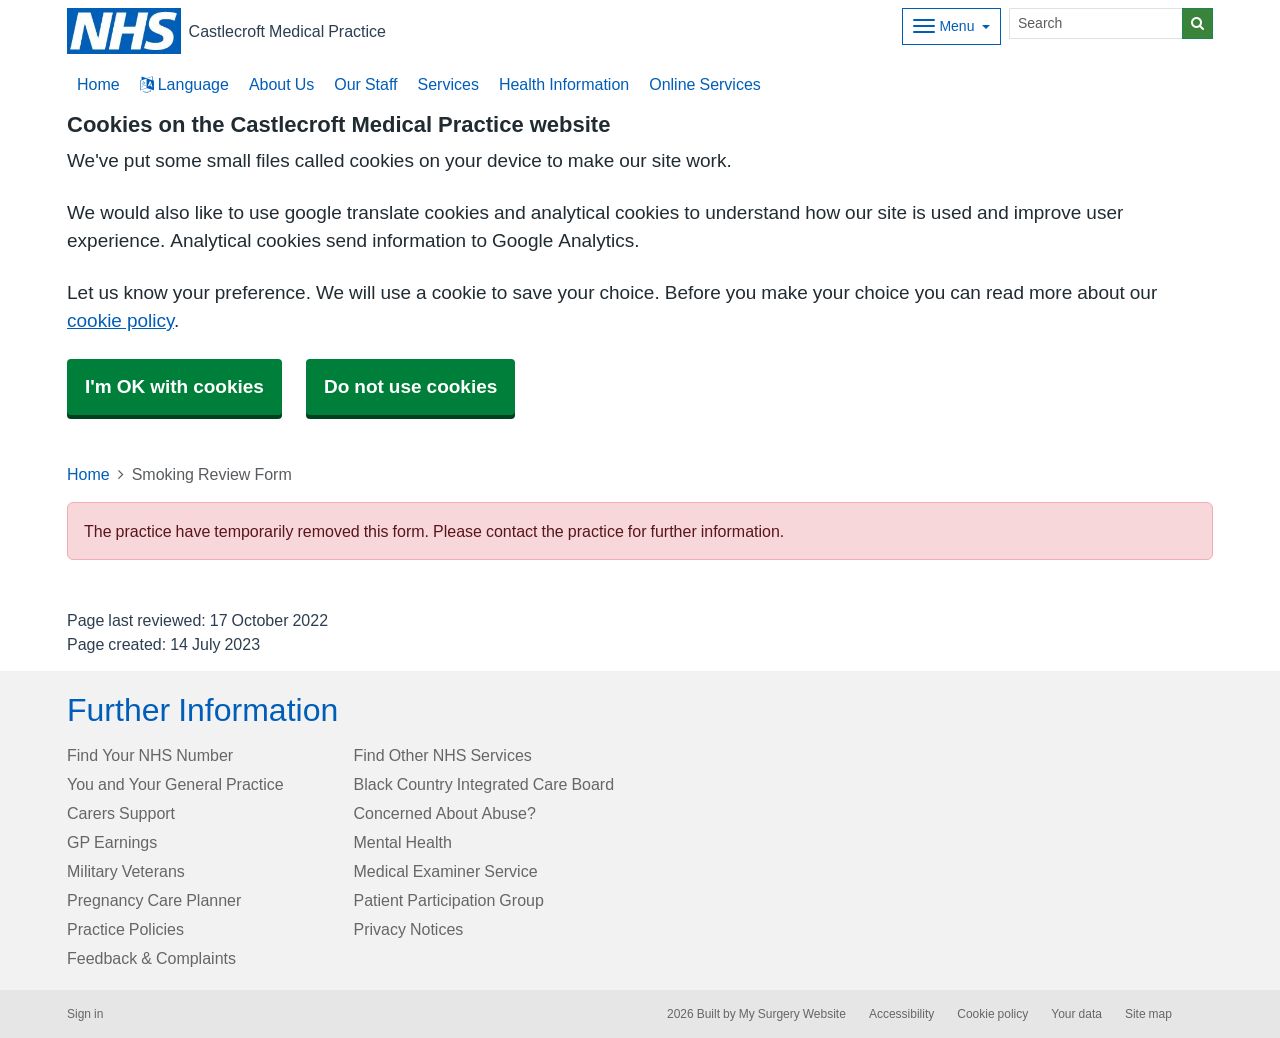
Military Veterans (126, 871)
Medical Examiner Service (446, 871)
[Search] (1096, 23)
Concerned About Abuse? (445, 813)
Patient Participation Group (449, 900)
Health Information (564, 84)
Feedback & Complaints (151, 958)
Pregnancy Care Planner (154, 900)
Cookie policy (992, 1014)
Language (184, 84)
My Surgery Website (792, 1014)
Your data (1076, 1014)
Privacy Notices (409, 929)
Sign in (85, 1014)
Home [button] (98, 84)
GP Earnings (112, 842)
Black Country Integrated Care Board (484, 784)
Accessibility (901, 1014)
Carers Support (121, 813)
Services (448, 84)
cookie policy (120, 320)
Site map (1148, 1014)
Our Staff (365, 84)
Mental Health (403, 842)
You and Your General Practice (175, 784)
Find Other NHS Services (443, 755)
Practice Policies (125, 929)
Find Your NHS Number (150, 755)
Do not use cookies (410, 386)
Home (88, 474)
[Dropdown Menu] (951, 26)
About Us (281, 84)
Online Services (705, 84)
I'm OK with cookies (174, 386)
